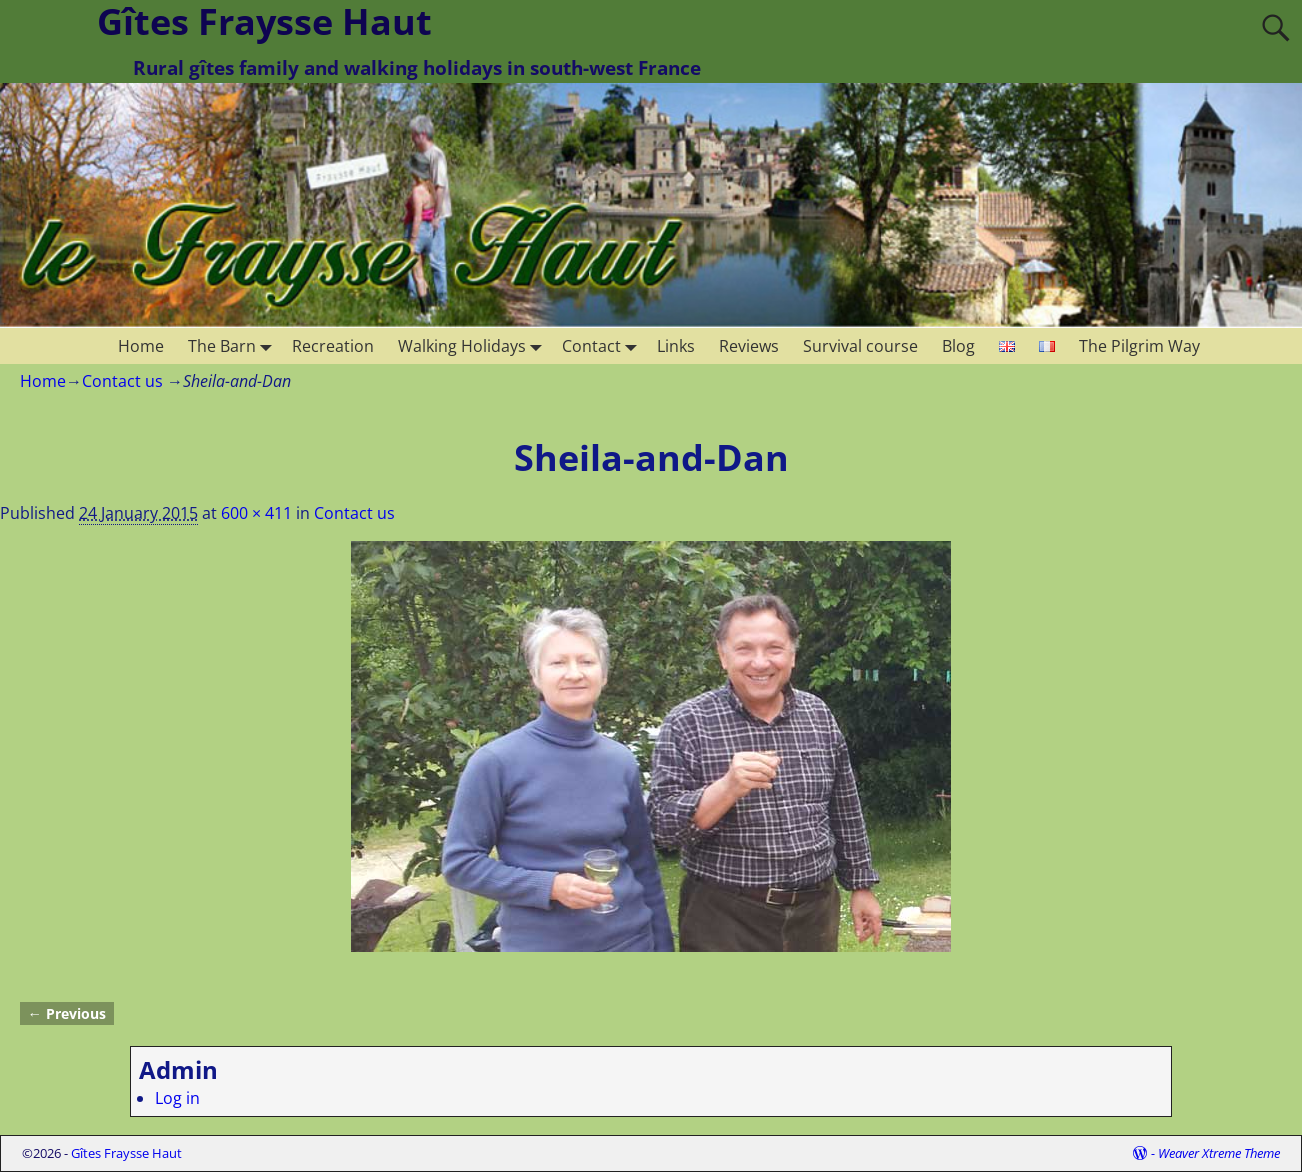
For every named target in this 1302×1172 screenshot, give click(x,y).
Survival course (860, 346)
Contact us (122, 381)
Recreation (333, 346)
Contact (603, 345)
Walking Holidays (474, 345)
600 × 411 (256, 513)
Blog (958, 346)
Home (141, 346)
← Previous (67, 1013)
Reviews (749, 346)
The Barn (234, 345)
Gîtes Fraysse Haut (126, 1153)
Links (676, 346)
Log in (177, 1098)
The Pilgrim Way (1139, 346)
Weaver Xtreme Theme (1219, 1153)
